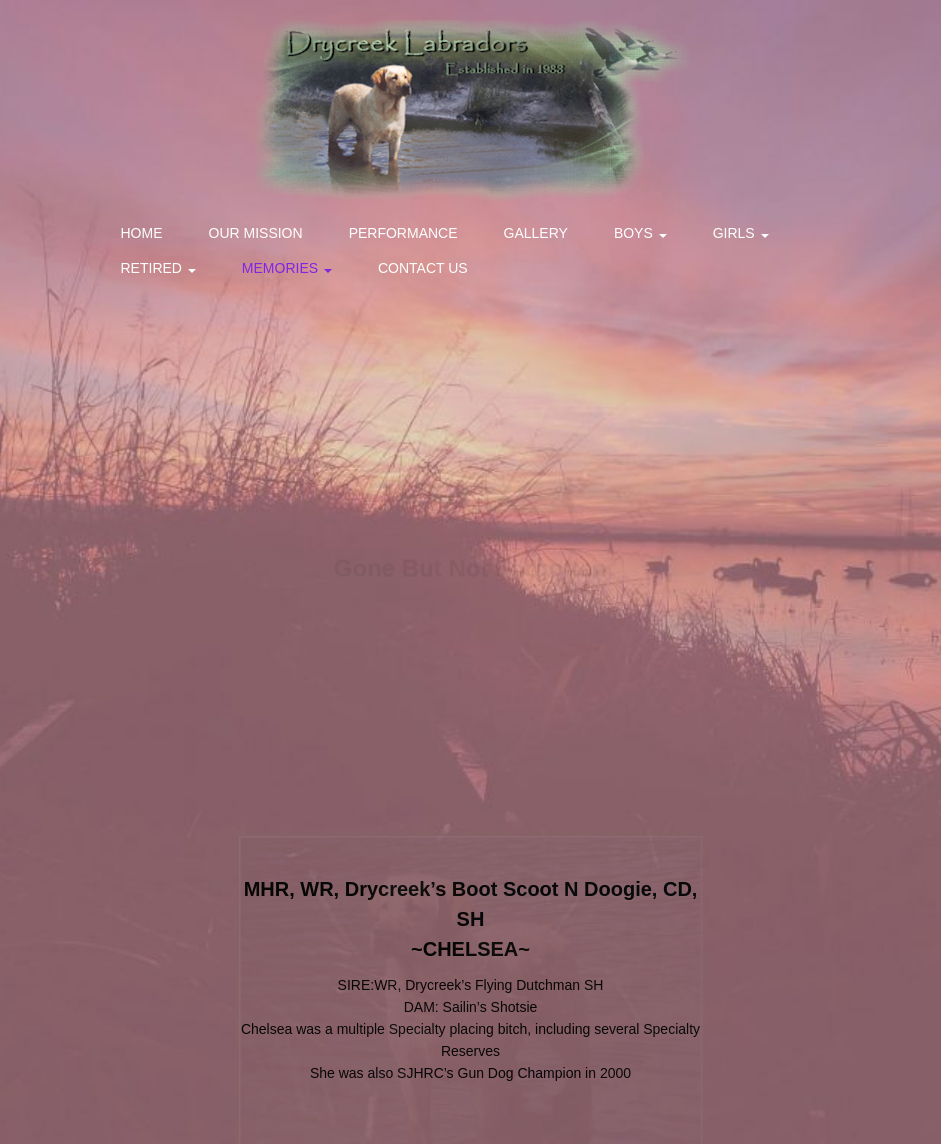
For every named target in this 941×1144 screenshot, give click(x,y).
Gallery (536, 233)
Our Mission (256, 233)
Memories (287, 268)
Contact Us (423, 268)
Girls (741, 233)
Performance (403, 233)
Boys (640, 233)
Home (142, 233)
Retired (158, 268)
